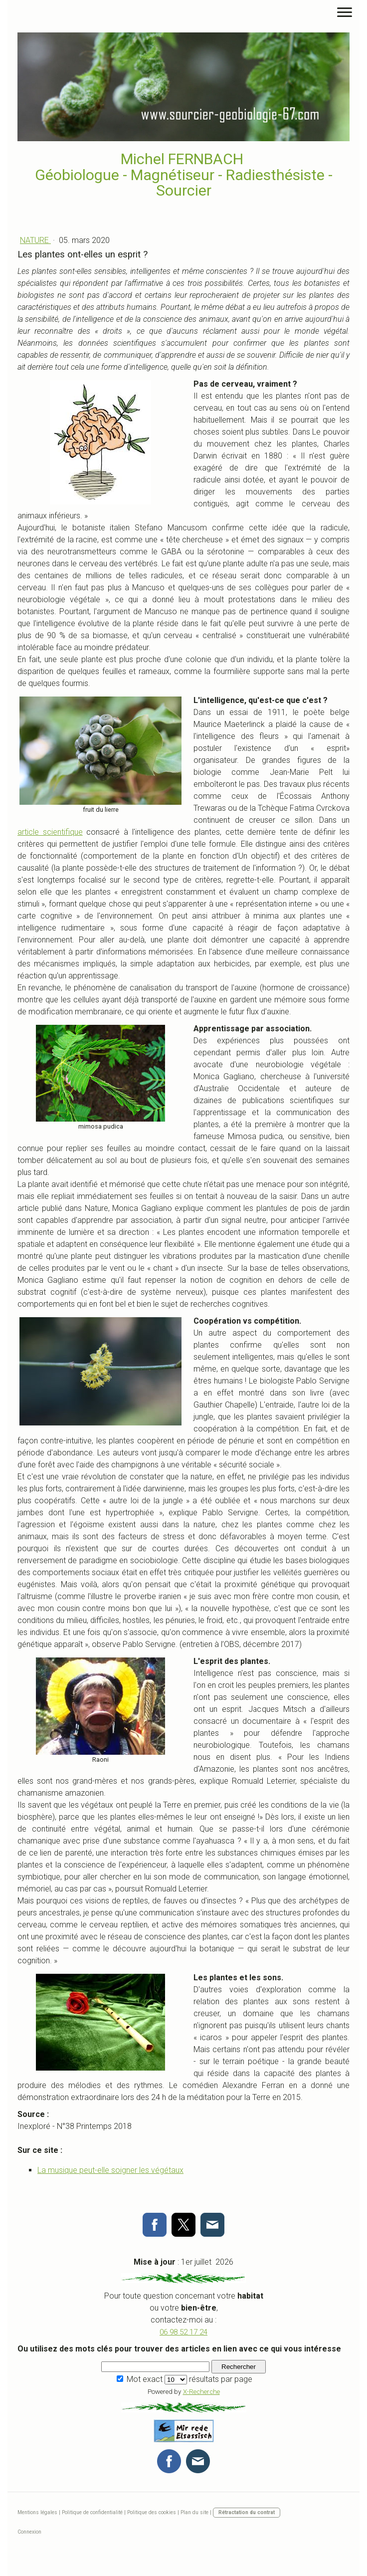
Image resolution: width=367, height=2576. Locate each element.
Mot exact (145, 2379)
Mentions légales (37, 2512)
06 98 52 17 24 (183, 2332)
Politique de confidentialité (92, 2512)
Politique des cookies (151, 2512)
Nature (35, 240)
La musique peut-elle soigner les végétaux (110, 2170)
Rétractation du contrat (246, 2512)
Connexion (29, 2532)
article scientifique (50, 832)
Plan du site (194, 2512)
